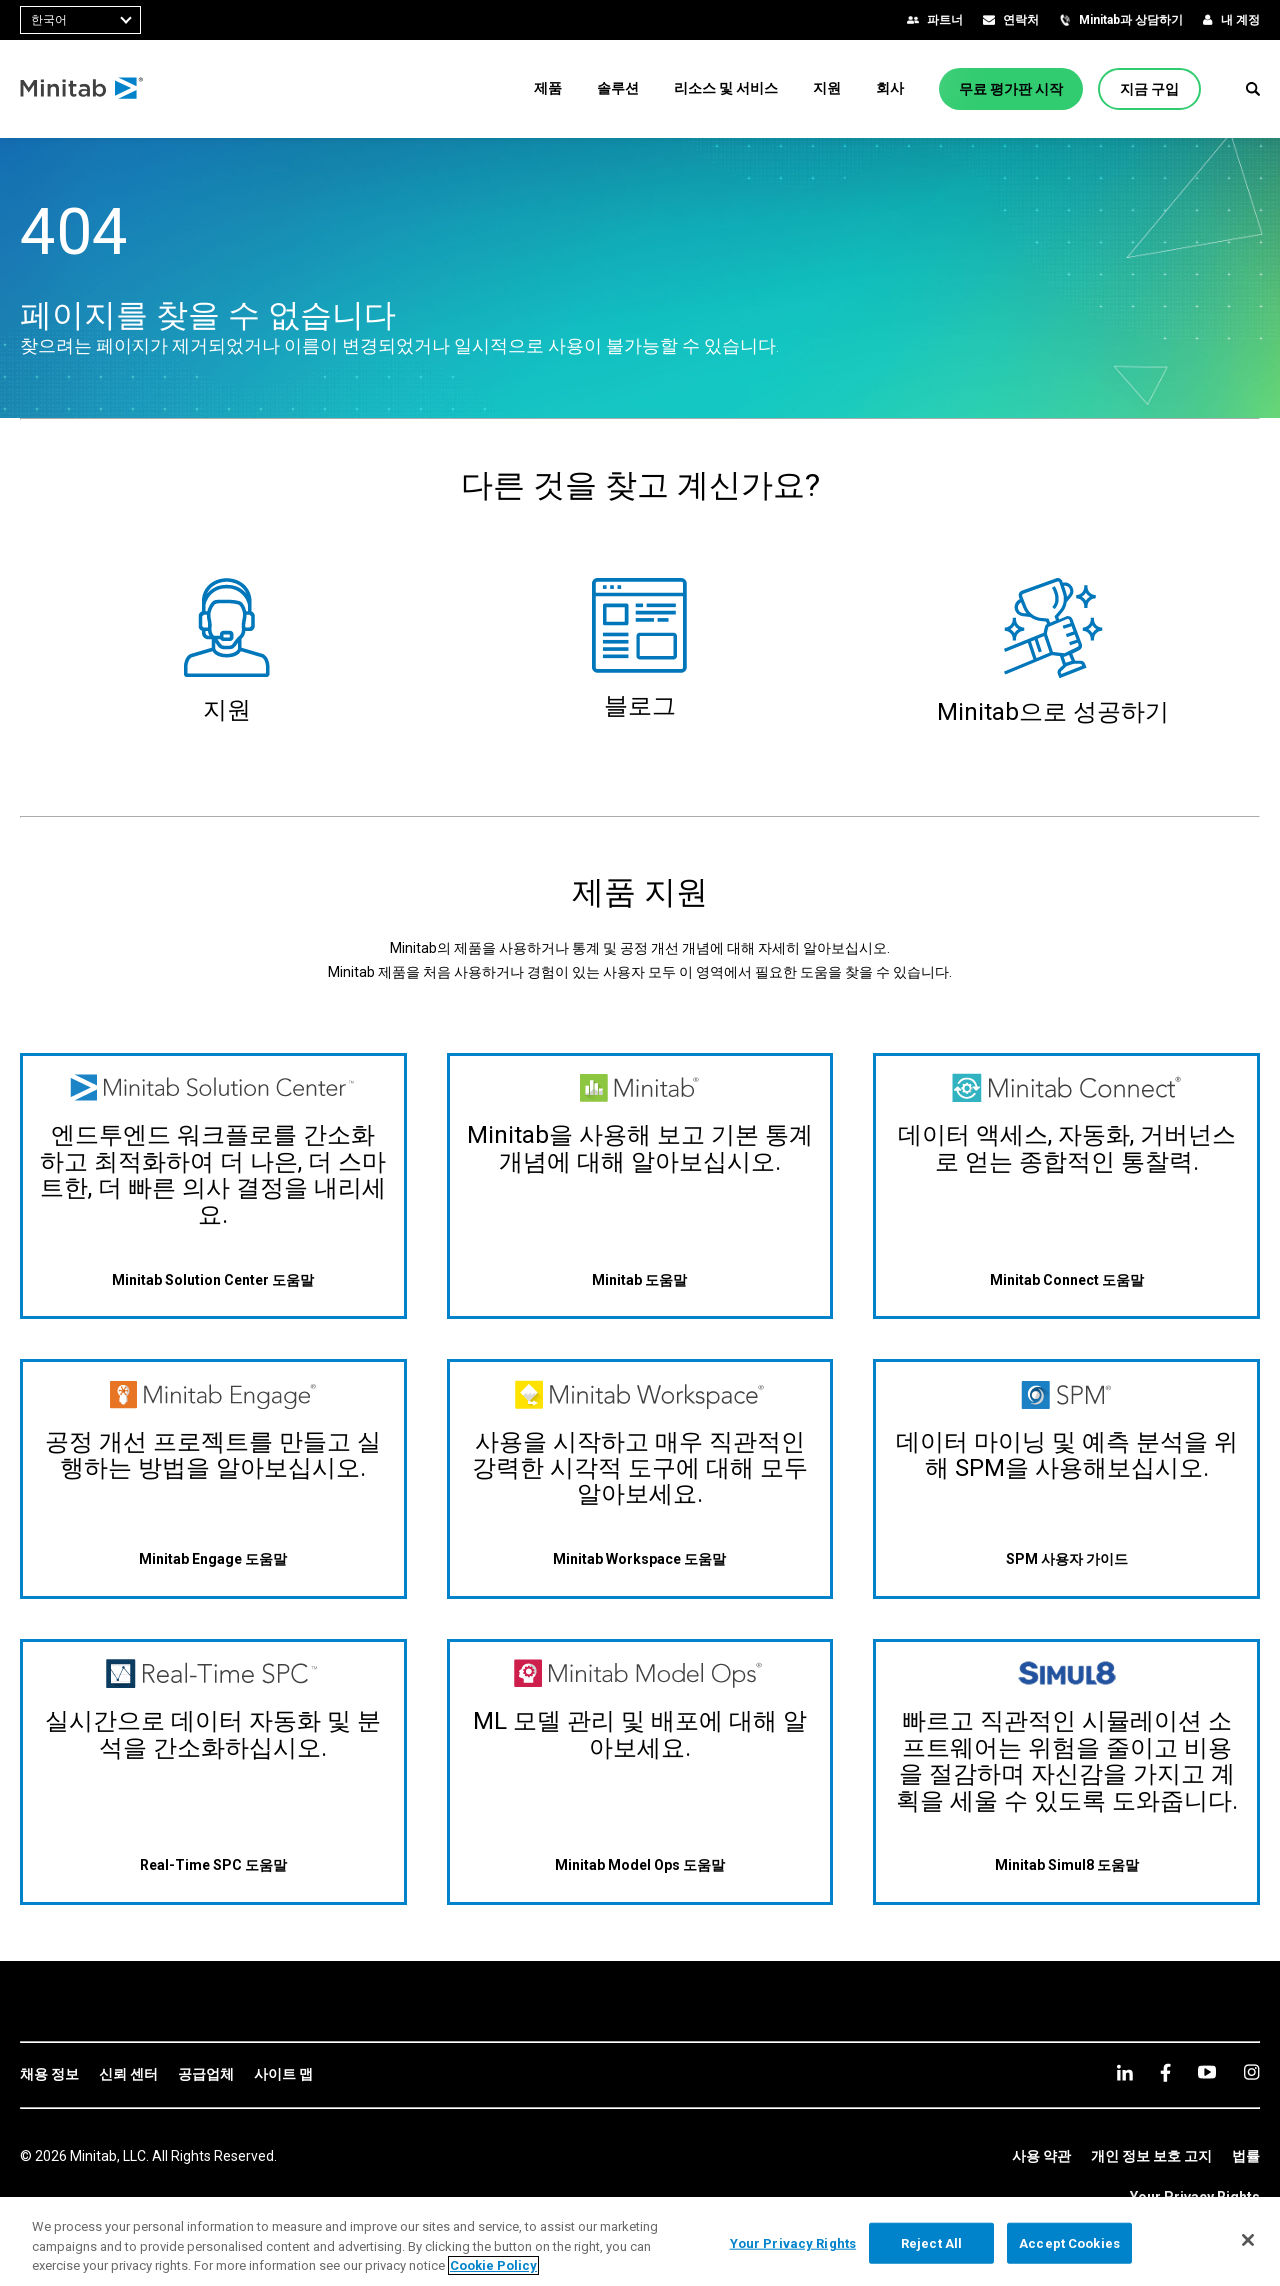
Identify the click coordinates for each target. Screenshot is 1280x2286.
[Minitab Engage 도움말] (213, 1559)
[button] (1253, 89)
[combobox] (80, 20)
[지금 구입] (1149, 89)
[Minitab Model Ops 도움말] (640, 1865)
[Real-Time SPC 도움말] (213, 1865)
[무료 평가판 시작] (1011, 89)
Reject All (931, 2242)
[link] (49, 2075)
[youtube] (1207, 2072)
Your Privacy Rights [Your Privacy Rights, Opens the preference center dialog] (793, 2242)
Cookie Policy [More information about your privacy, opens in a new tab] (493, 2265)
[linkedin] (1125, 2072)
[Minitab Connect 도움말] (1067, 1279)
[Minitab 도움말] (639, 1279)
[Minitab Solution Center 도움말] (213, 1279)
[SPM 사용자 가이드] (1067, 1559)
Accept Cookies (1069, 2242)
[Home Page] (82, 89)
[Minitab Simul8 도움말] (1067, 1865)
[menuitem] (548, 88)
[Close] (1248, 2240)
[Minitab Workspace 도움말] (639, 1559)
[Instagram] (1251, 2072)
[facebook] (1165, 2072)
